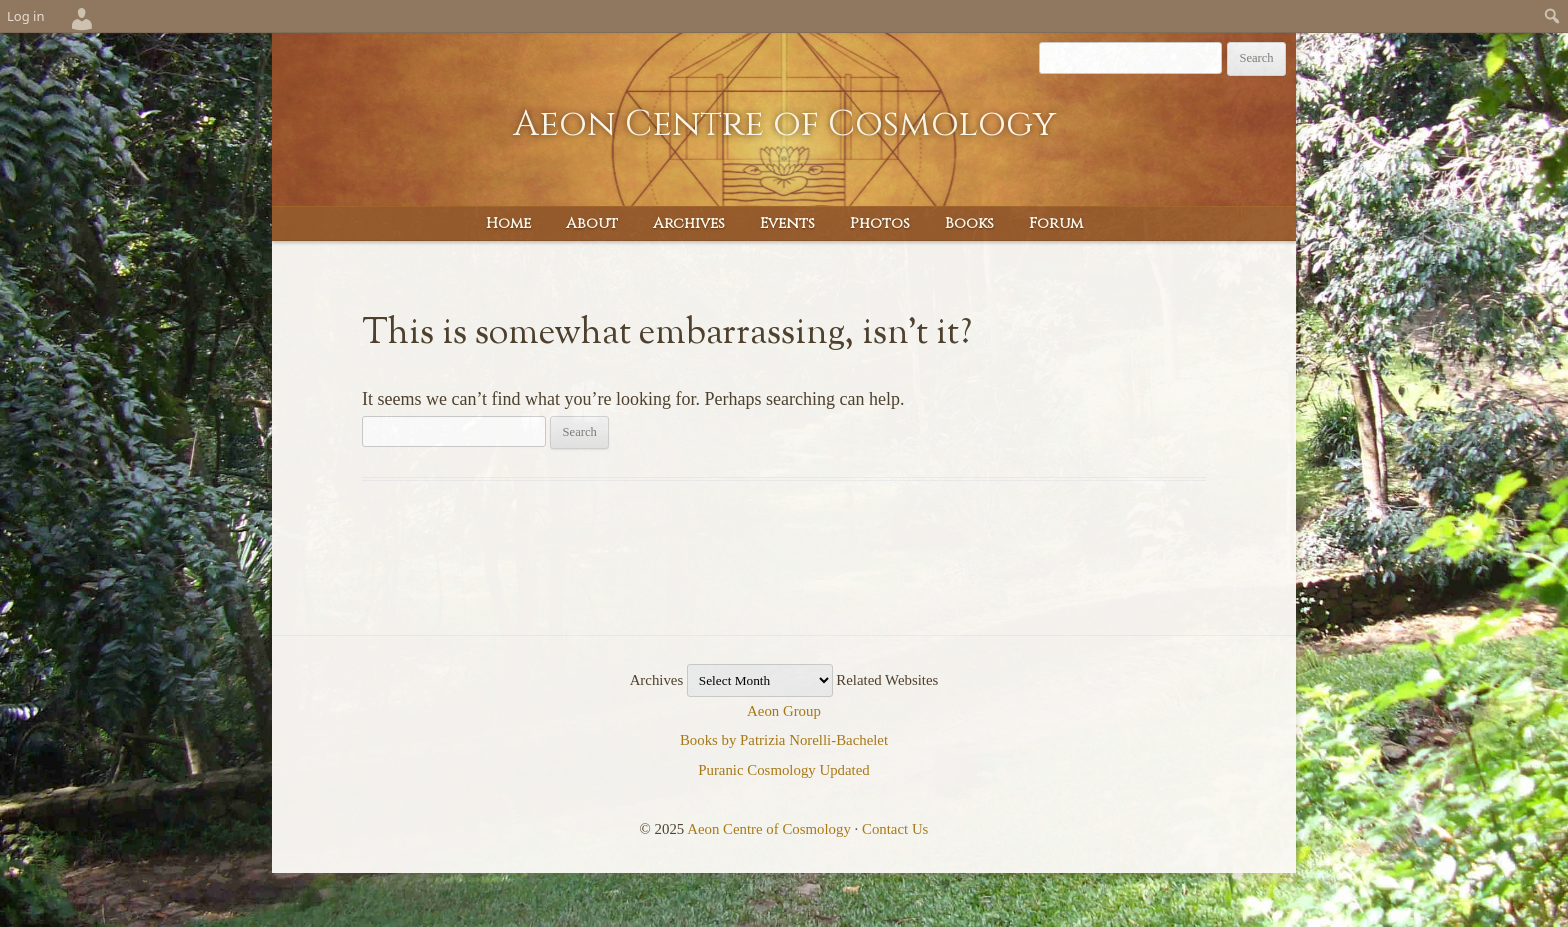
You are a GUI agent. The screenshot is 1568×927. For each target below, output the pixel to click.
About (592, 223)
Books (969, 223)
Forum (1056, 223)
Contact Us (895, 829)
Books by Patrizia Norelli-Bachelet (784, 740)
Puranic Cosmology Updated (784, 770)
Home (508, 223)
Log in (25, 16)
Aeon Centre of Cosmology (784, 124)
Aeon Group (784, 711)
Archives (689, 223)
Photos (880, 223)
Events (787, 223)
